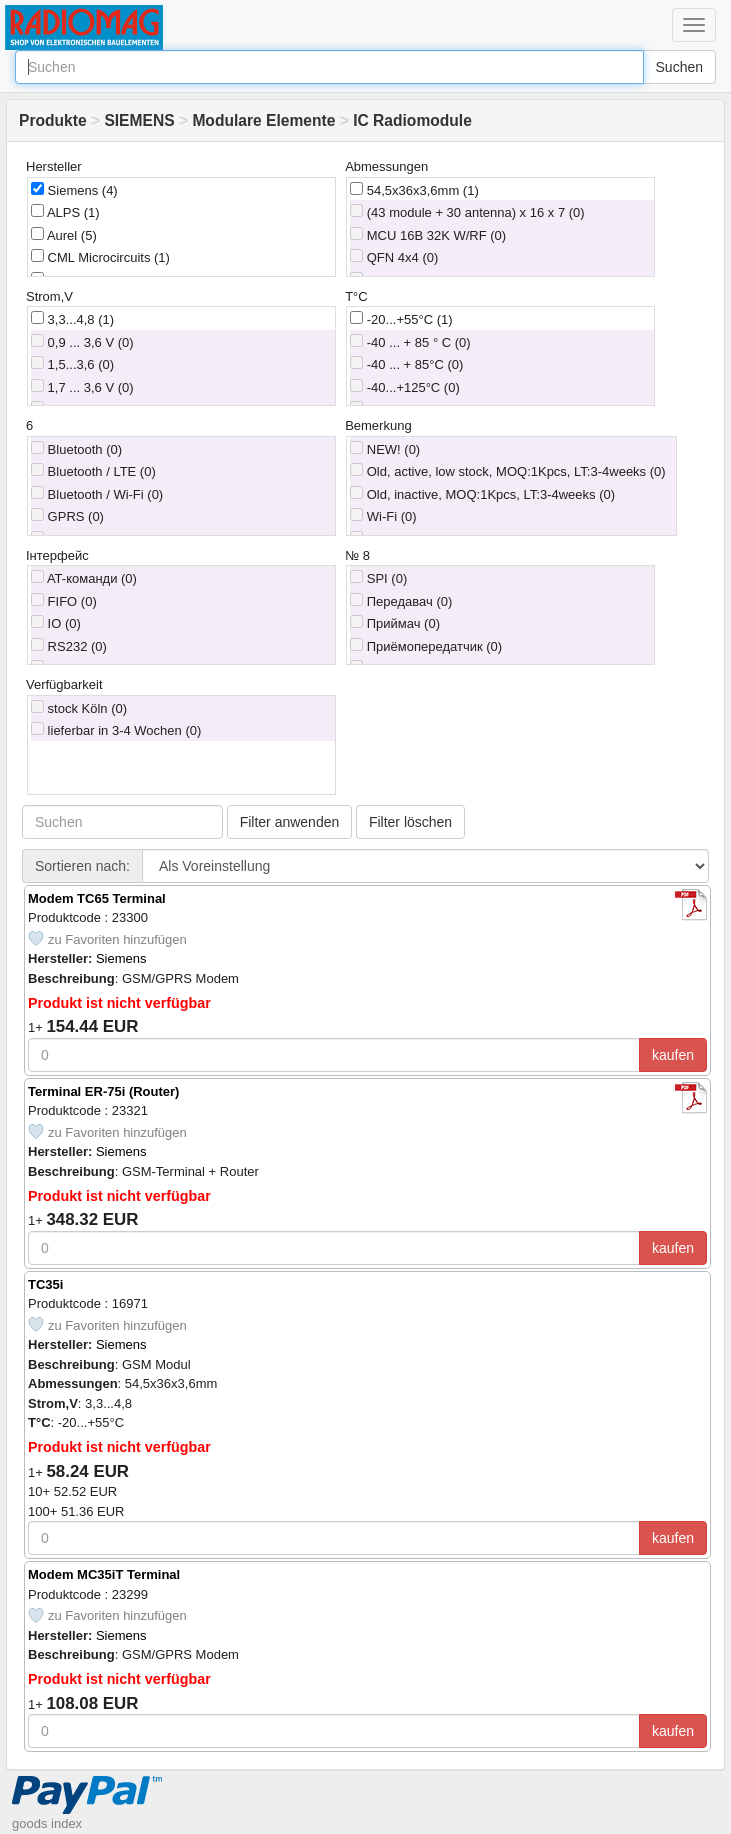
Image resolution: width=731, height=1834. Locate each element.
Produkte (53, 120)
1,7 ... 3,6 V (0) (82, 387)
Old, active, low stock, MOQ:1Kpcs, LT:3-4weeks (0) (507, 471)
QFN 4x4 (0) (394, 257)
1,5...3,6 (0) (72, 364)
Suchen (679, 67)
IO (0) (56, 623)
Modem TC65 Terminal (97, 898)
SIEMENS (139, 120)
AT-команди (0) (84, 578)
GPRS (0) (67, 516)
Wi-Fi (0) (383, 516)
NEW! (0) (385, 449)
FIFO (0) (64, 601)
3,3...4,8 (72, 319)
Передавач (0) (401, 601)
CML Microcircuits (100, 257)
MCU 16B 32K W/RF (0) (428, 235)
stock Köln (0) (79, 708)
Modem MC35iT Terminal (104, 1574)
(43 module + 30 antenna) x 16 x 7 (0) (467, 212)
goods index (47, 1823)
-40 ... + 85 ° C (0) (410, 342)
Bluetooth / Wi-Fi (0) (97, 494)
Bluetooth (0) (76, 449)
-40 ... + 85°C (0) (406, 364)
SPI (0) (378, 578)
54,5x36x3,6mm (414, 190)
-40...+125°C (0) (405, 387)
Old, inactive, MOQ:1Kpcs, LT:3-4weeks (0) (482, 494)
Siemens (74, 190)
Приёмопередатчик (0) (426, 646)
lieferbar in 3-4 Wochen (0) (116, 730)
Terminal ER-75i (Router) (103, 1091)
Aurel (64, 235)
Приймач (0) (395, 623)
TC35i (45, 1284)
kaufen (673, 1055)
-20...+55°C (401, 319)
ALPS (65, 212)
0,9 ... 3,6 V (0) (82, 342)
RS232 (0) (69, 646)
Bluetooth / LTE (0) (93, 471)
